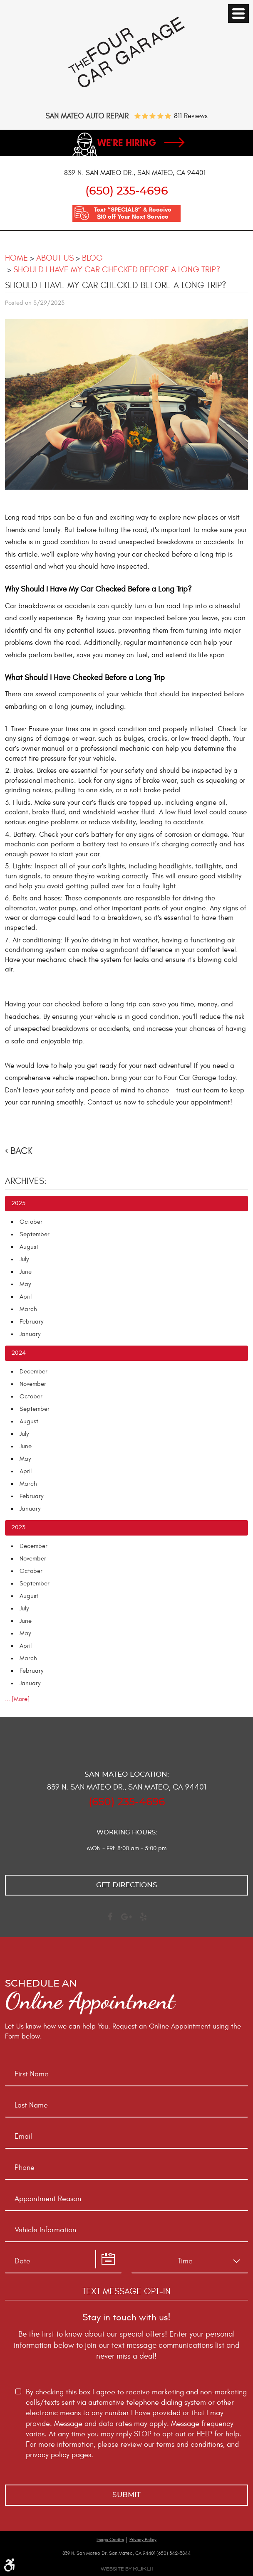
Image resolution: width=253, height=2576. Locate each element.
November (33, 1384)
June (26, 1272)
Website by (126, 2569)
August (29, 1247)
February (31, 1322)
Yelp (143, 1920)
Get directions (126, 1884)
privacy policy (47, 2454)
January (30, 1334)
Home (16, 258)
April (26, 1297)
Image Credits (110, 2539)
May (25, 1284)
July (24, 1259)
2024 (18, 1353)
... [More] (17, 1699)
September (35, 1234)
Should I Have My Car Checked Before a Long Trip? (116, 270)
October (31, 1222)
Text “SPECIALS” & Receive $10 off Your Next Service (132, 213)
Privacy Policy (142, 2539)
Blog (92, 258)
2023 (18, 1527)
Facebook (110, 1920)
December (33, 1372)
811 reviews (191, 116)
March (28, 1309)
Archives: (26, 1182)
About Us (55, 258)
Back (21, 1151)
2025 (18, 1203)
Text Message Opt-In (126, 2291)
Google (126, 1920)
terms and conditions (189, 2444)
